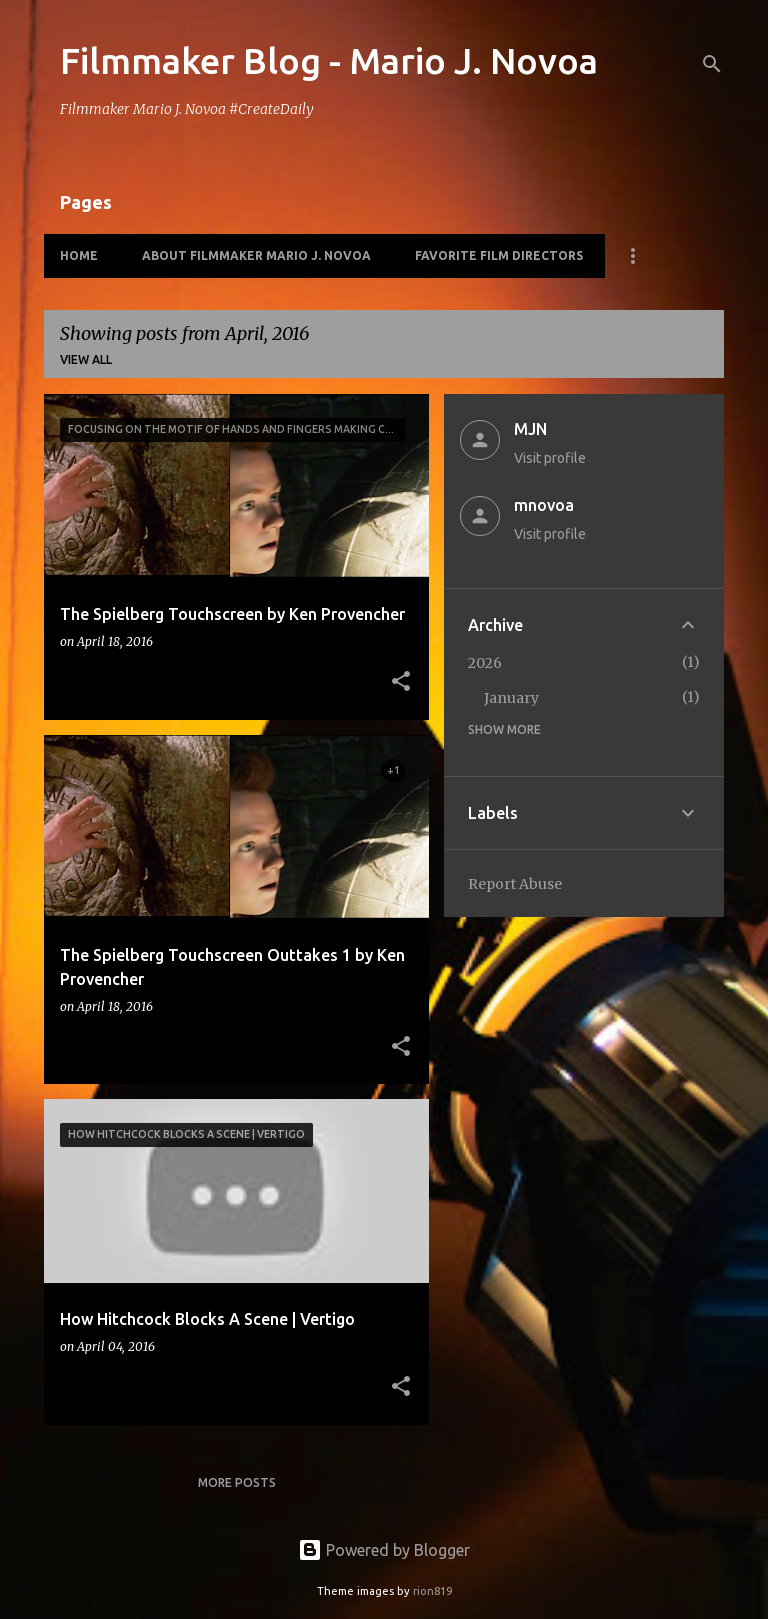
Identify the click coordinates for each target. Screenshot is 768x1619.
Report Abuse (515, 884)
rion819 (432, 1591)
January (511, 698)
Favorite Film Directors (499, 255)
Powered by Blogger (384, 1550)
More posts (237, 1482)
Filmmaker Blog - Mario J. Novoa (329, 60)
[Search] (712, 64)
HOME (79, 255)
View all (86, 359)
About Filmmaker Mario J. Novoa (256, 255)
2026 (485, 663)
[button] (401, 682)
